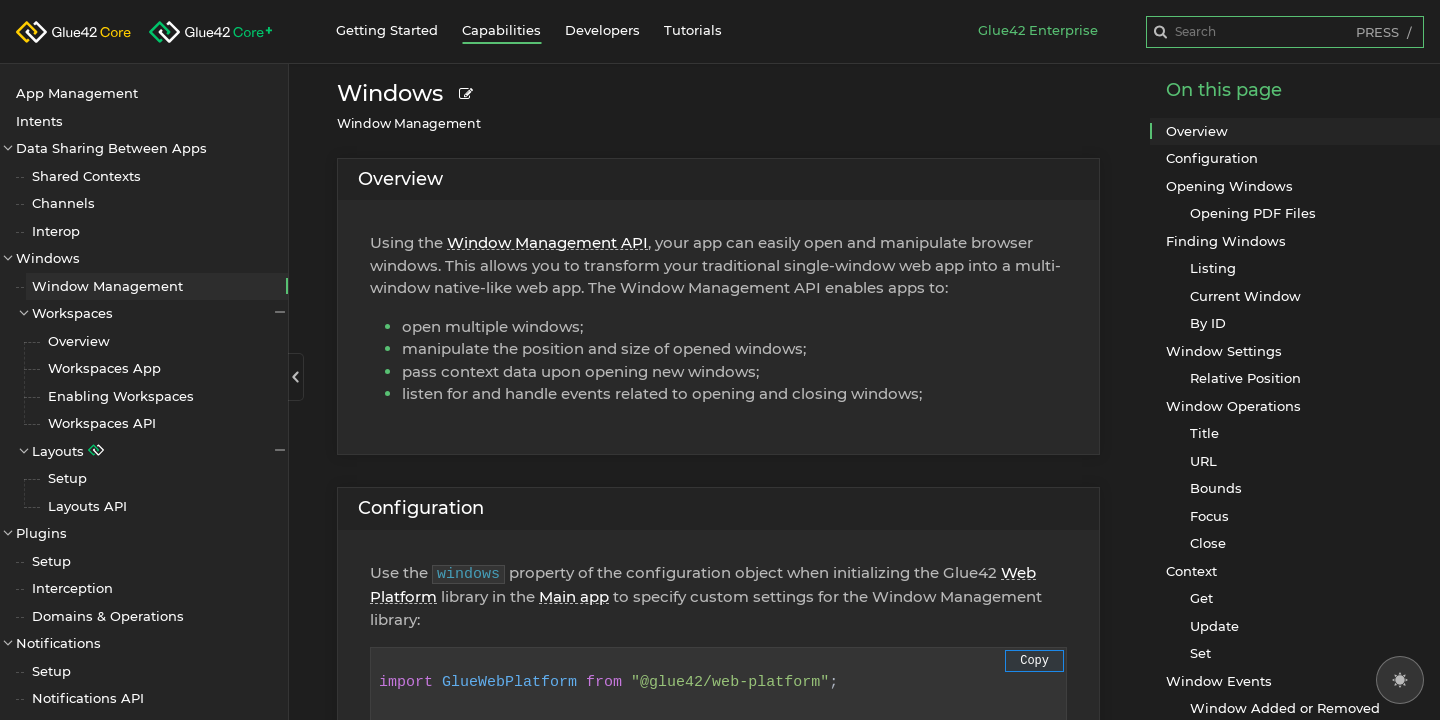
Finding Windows (1226, 241)
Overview (79, 341)
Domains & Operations (108, 616)
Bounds (1216, 488)
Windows (48, 258)
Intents (39, 121)
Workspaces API (102, 423)
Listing (1213, 268)
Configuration (421, 508)
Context (1191, 571)
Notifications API (88, 698)
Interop (56, 231)
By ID (1208, 323)
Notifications (58, 643)
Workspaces (160, 312)
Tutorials (693, 30)
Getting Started (387, 30)
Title (1204, 433)
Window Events (1219, 681)
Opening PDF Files (1253, 213)
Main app (574, 596)
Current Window (1245, 296)
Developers (602, 30)
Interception (72, 588)
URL (1203, 461)
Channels (63, 203)
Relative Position (1245, 378)
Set (1200, 653)
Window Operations (1233, 406)
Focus (1209, 516)
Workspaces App (104, 368)
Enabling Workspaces (121, 396)
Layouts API (87, 506)
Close (1208, 543)
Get (1201, 598)
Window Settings (1224, 351)
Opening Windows (1229, 186)
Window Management (107, 286)
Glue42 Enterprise (1038, 30)
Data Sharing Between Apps (111, 148)
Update (1214, 626)
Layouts (160, 450)
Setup (67, 478)
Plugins (41, 533)
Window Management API (547, 242)
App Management (77, 93)
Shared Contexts (86, 176)
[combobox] (1285, 32)
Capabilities (501, 30)
